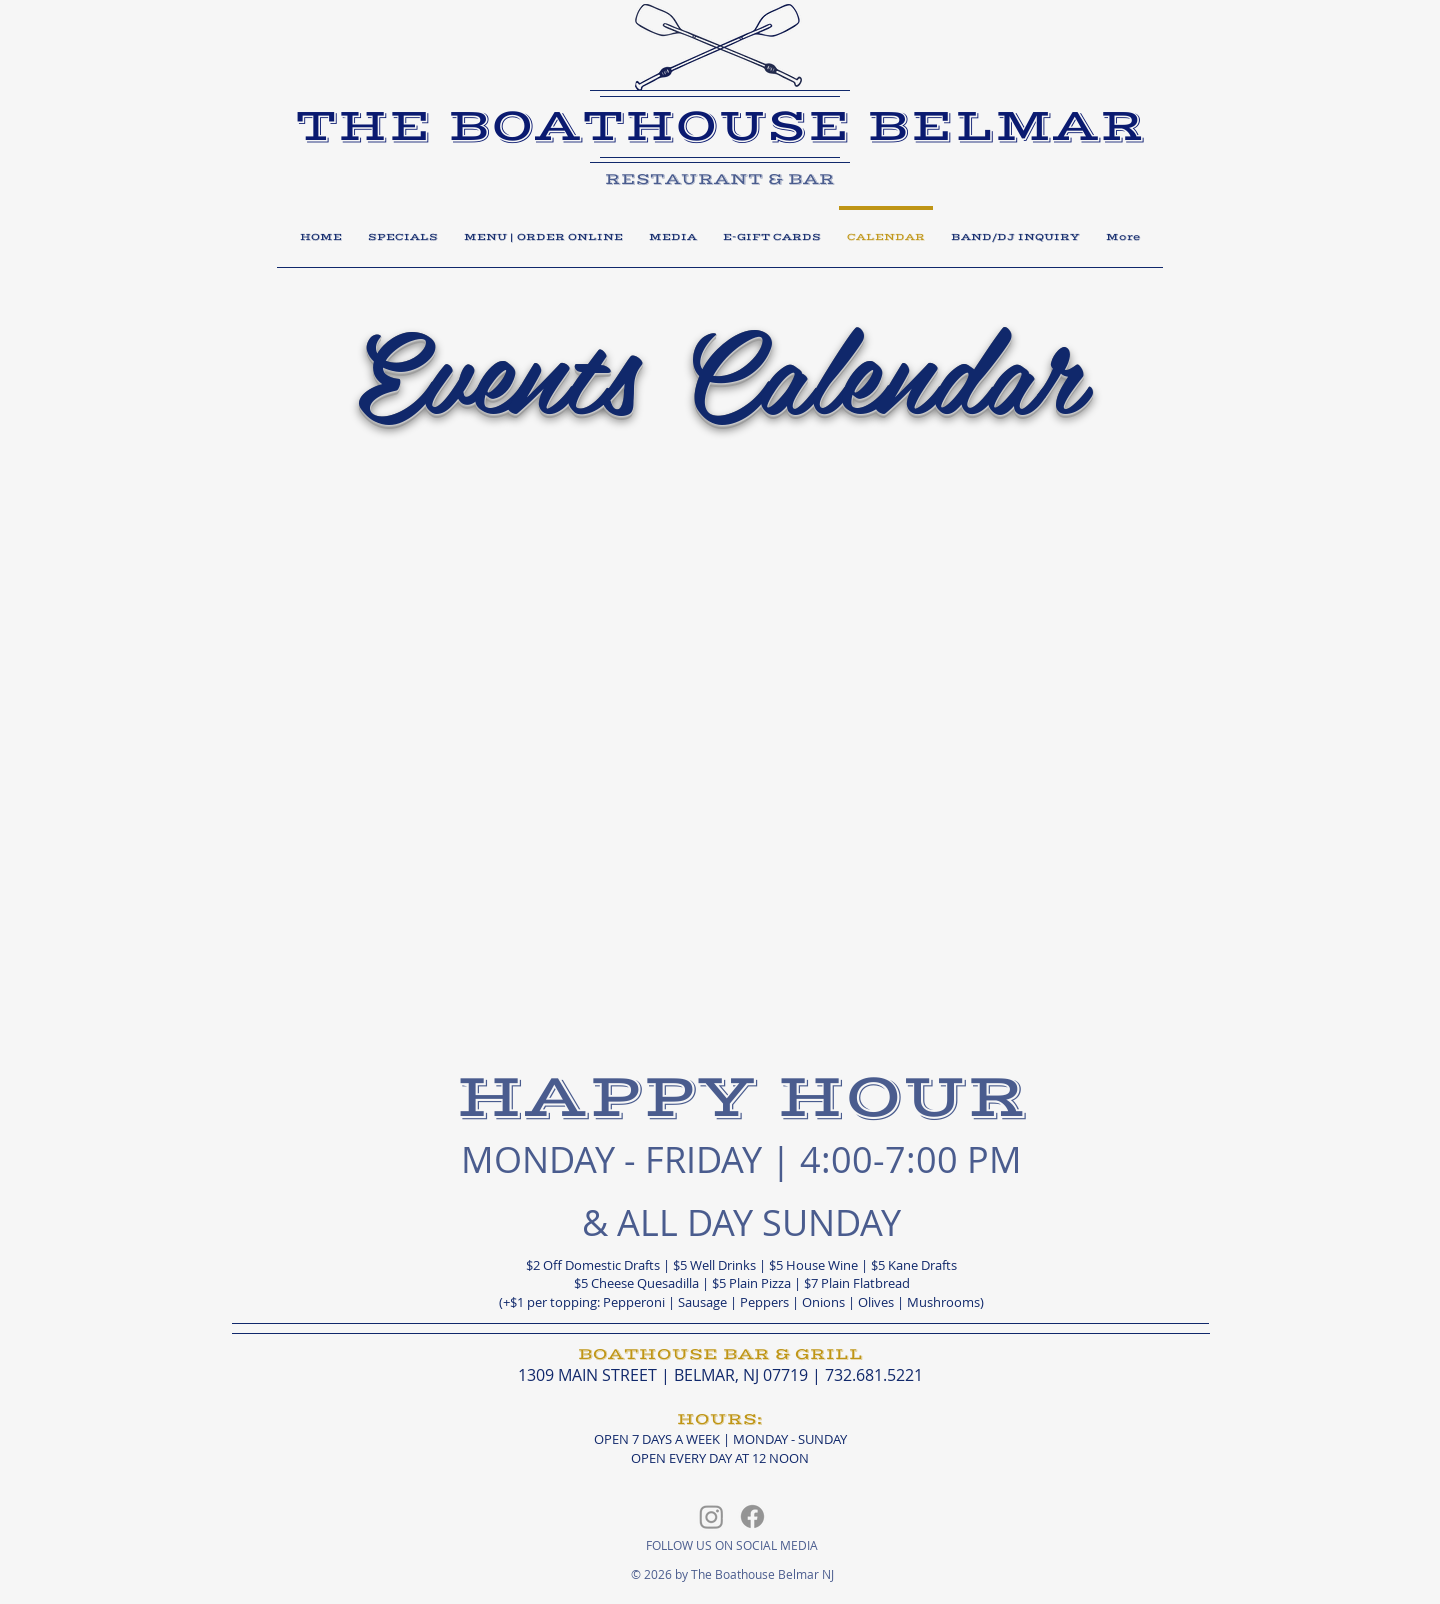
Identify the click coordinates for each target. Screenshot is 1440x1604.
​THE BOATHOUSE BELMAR (720, 126)
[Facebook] (752, 1516)
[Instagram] (711, 1516)
